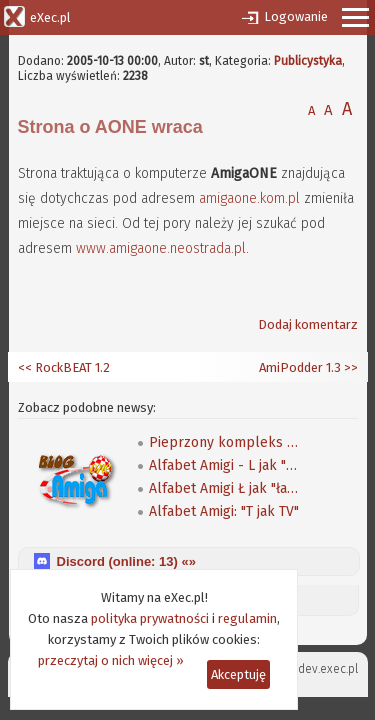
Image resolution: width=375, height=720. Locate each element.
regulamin (247, 618)
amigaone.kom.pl (249, 198)
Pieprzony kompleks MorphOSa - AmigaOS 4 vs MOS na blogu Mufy (224, 442)
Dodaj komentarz (308, 324)
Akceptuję (238, 674)
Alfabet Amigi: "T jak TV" (224, 511)
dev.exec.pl (328, 669)
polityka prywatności (150, 618)
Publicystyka (308, 61)
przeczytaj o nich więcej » (111, 660)
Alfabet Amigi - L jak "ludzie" (224, 465)
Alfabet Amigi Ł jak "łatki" (224, 488)
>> (349, 367)
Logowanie (296, 16)
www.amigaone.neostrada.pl (161, 248)
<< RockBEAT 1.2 (64, 367)
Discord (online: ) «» (126, 561)
